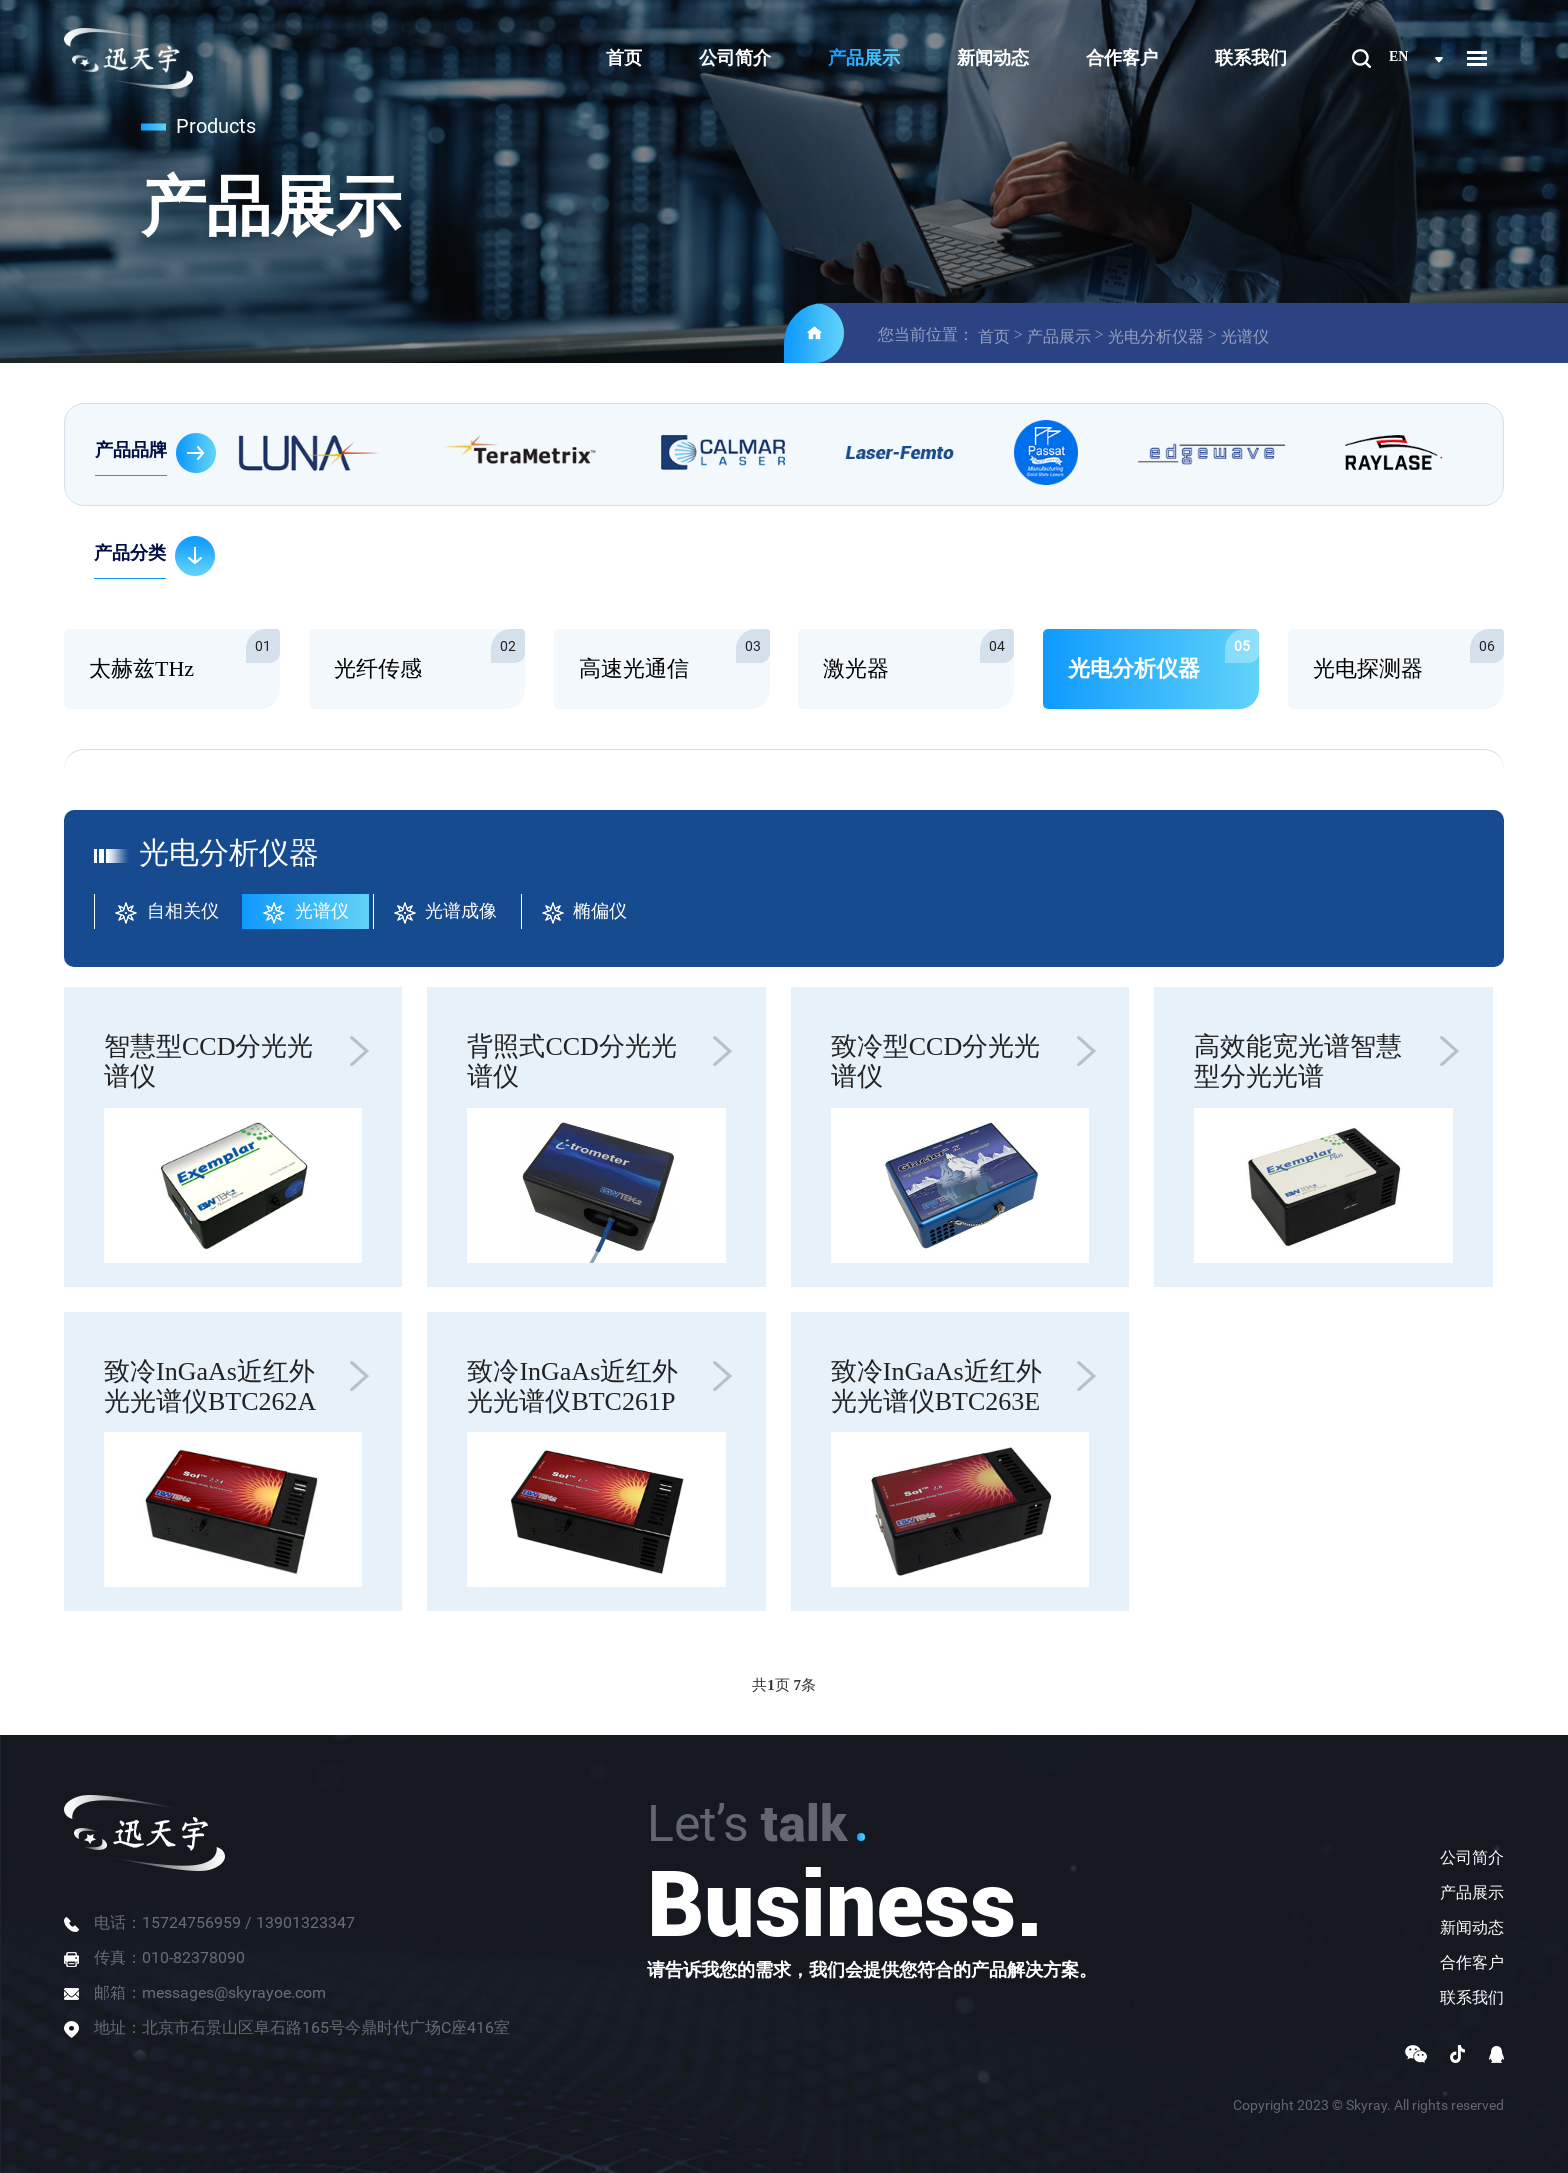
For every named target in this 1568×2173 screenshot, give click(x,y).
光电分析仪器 (1156, 336)
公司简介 (735, 58)
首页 (624, 58)
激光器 (918, 655)
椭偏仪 (585, 912)
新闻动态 (993, 58)
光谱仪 (1245, 336)
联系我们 (1251, 58)
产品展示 (864, 58)
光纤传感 (429, 655)
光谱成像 (446, 912)
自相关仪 (167, 912)
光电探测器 (1408, 655)
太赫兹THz (184, 655)
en (1398, 56)
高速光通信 (674, 655)
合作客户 (1122, 58)
